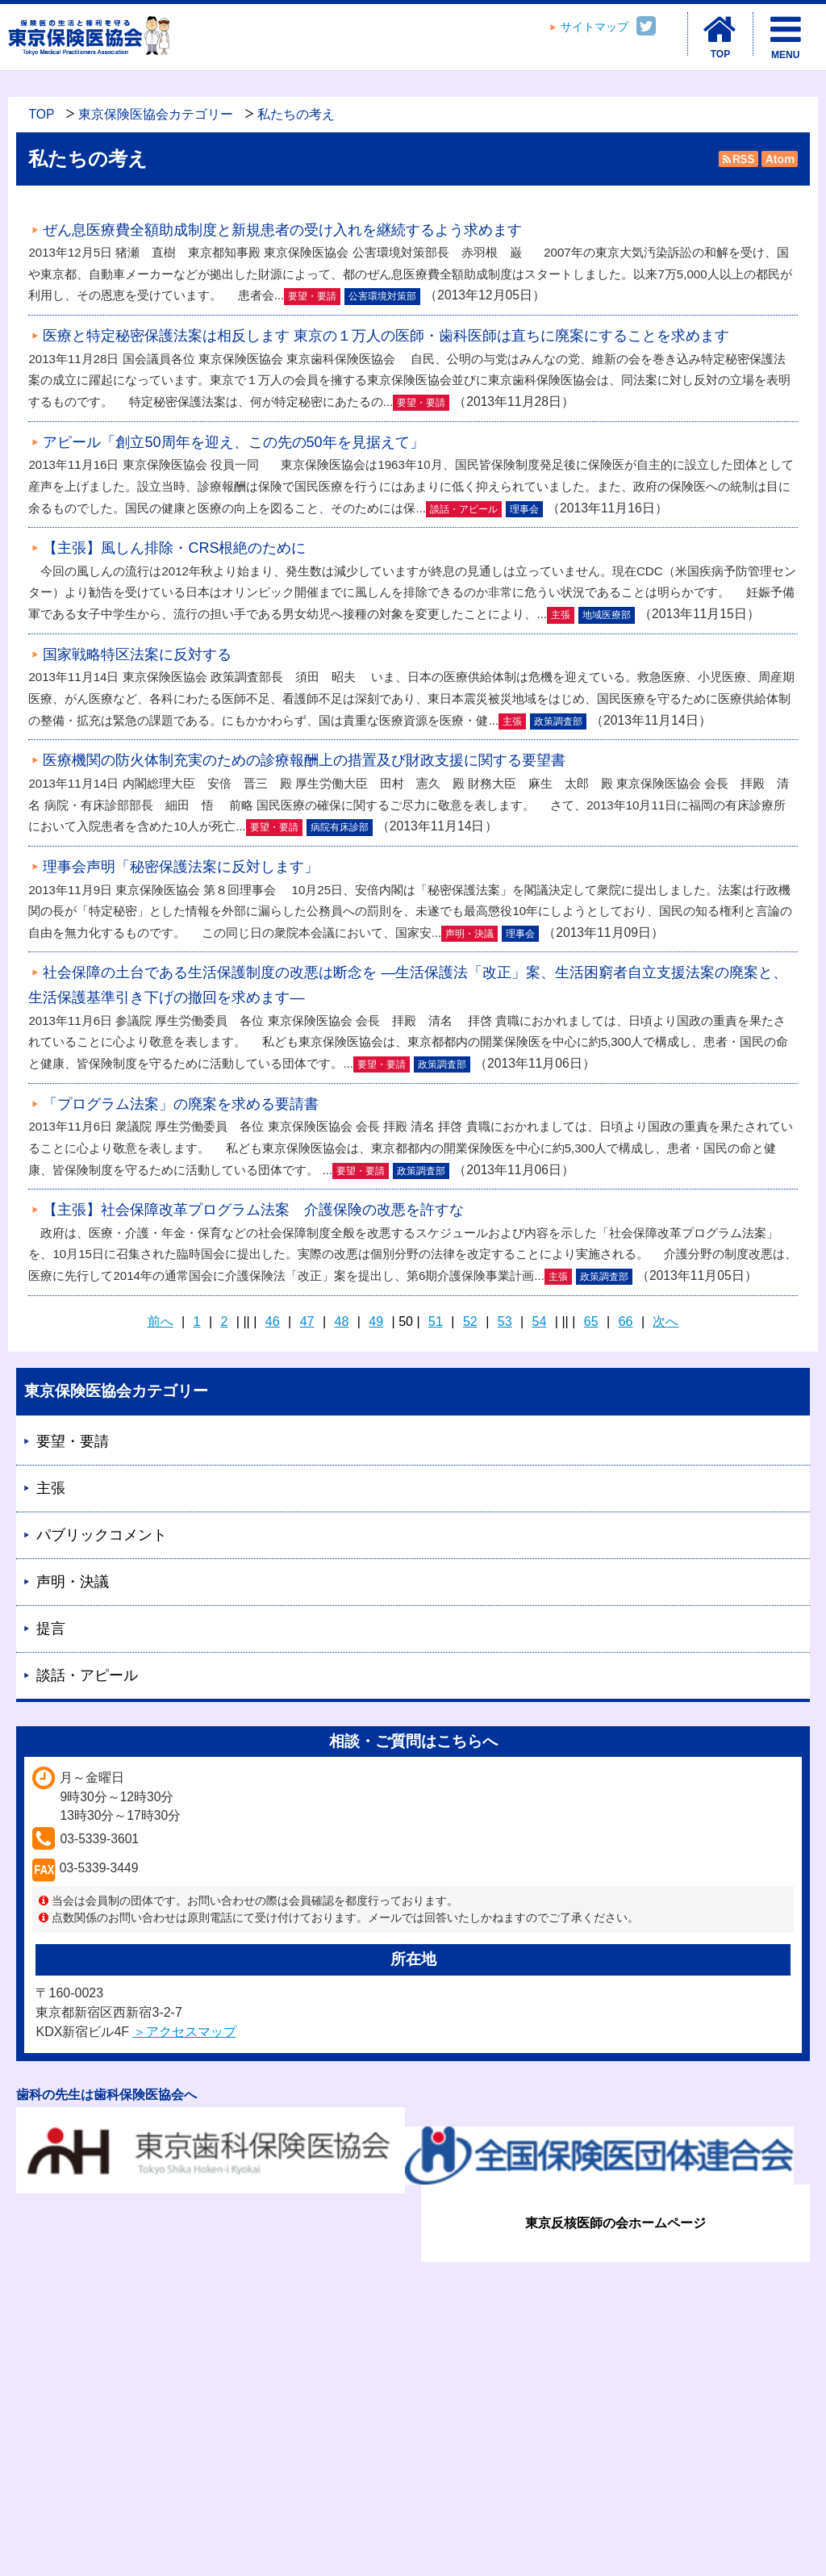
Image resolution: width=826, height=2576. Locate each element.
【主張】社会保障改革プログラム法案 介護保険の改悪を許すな (253, 1210)
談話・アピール (87, 1675)
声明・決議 (72, 1582)
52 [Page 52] (470, 1321)
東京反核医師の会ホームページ (615, 2223)
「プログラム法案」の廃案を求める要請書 (181, 1104)
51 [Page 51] (435, 1321)
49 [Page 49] (376, 1321)
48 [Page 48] (342, 1321)
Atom (778, 159)
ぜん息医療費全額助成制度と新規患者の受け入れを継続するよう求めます (282, 230)
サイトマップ (594, 27)
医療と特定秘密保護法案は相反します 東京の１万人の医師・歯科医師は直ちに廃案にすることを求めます (386, 336)
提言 (50, 1628)
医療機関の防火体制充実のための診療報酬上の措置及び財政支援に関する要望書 (304, 760)
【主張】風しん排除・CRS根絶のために (174, 548)
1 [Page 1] (197, 1321)
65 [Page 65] (591, 1321)
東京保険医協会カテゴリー (155, 114)
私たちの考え (296, 114)
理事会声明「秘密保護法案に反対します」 (181, 867)
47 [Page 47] (307, 1321)
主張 (50, 1488)
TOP (41, 114)
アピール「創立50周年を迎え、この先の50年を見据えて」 (233, 442)
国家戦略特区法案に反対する (137, 654)
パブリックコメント (101, 1535)
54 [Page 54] (539, 1321)
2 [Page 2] (224, 1321)
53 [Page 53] (505, 1321)
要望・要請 (72, 1441)
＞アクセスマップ (184, 2032)
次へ (665, 1321)
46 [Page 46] (272, 1321)
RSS (738, 159)
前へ (160, 1321)
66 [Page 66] (626, 1321)
